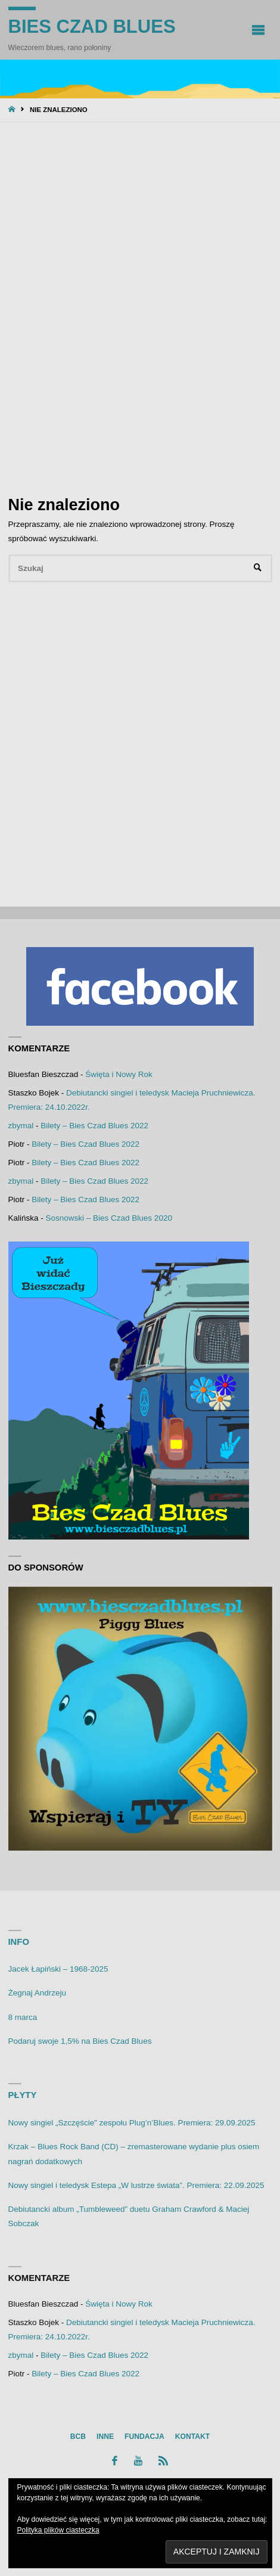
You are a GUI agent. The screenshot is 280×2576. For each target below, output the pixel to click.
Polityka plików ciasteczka (58, 2530)
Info (18, 1942)
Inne (105, 2436)
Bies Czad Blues (92, 26)
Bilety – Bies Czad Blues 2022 (94, 1125)
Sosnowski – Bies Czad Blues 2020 (109, 1217)
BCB (78, 2436)
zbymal (21, 1125)
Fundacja (144, 2436)
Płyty (22, 2095)
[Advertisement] (140, 307)
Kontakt (192, 2436)
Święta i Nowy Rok (119, 1074)
